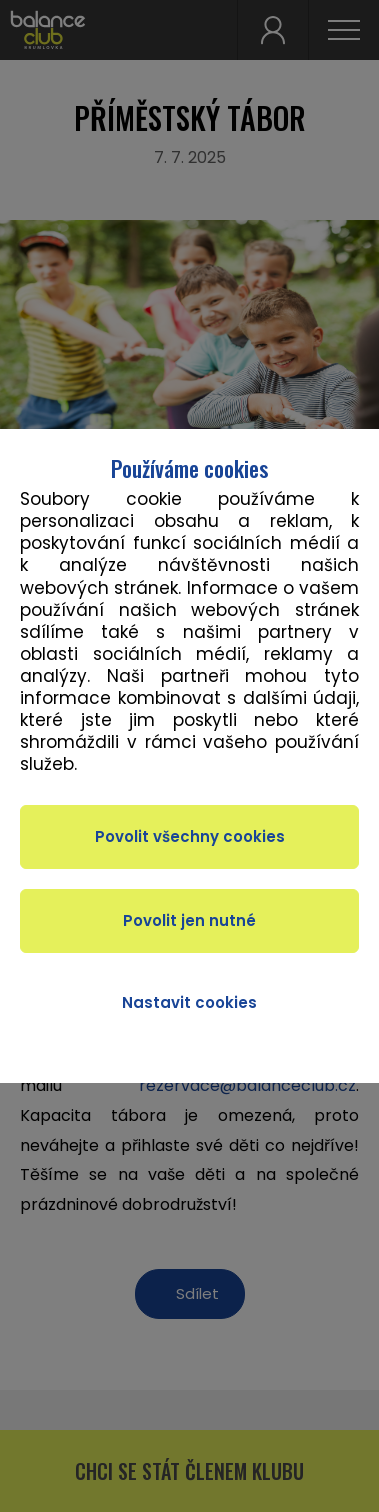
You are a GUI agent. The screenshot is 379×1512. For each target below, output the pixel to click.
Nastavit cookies (189, 1002)
